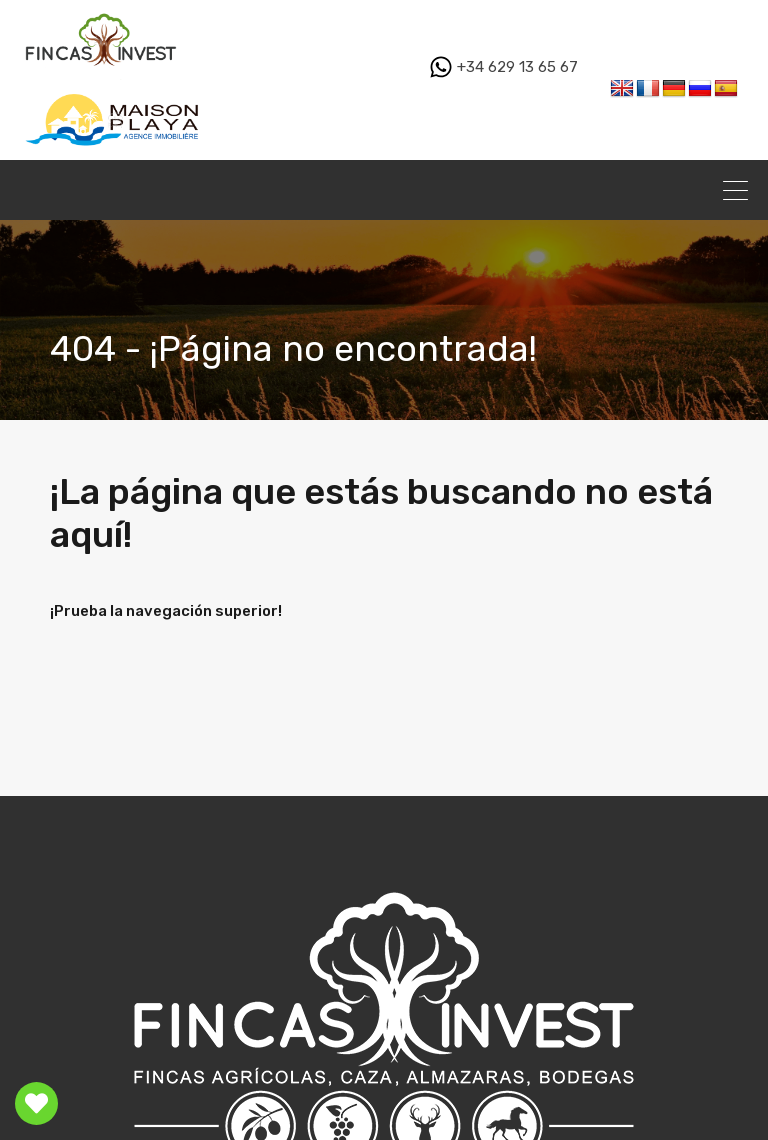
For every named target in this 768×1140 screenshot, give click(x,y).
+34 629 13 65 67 (503, 67)
